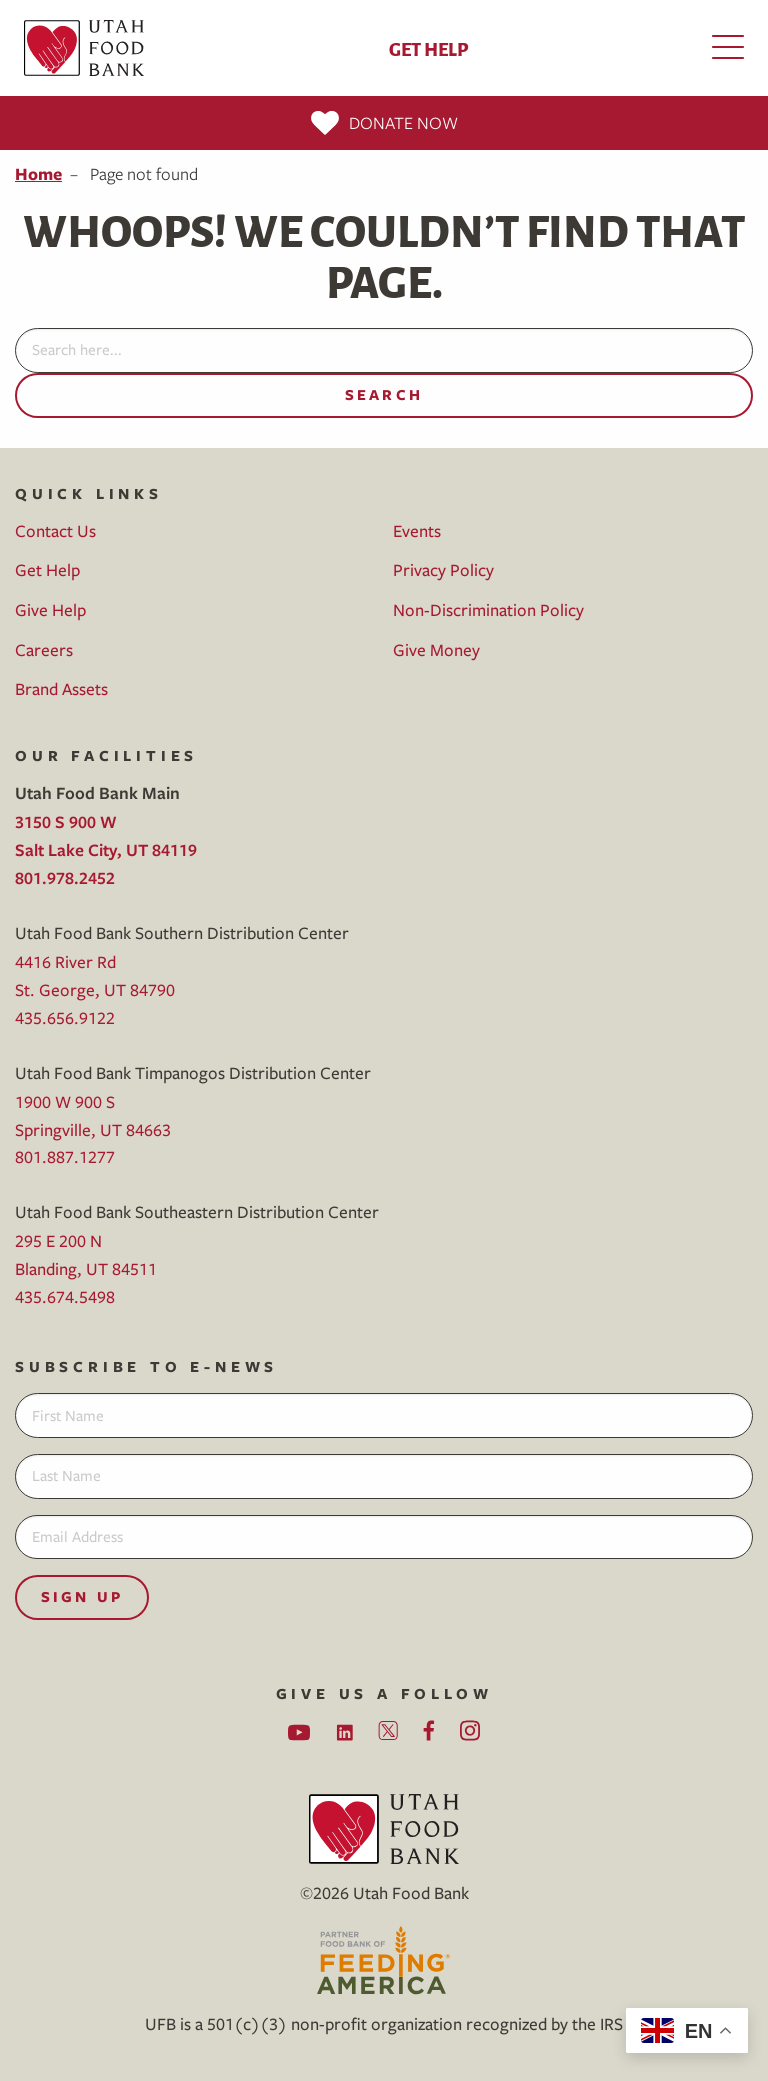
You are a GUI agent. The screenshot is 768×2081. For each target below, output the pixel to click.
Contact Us (55, 530)
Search (384, 394)
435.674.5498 (65, 1296)
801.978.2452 (65, 877)
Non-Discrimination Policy (488, 609)
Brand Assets (61, 688)
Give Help (50, 609)
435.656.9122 (65, 1017)
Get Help (428, 48)
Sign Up (82, 1596)
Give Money (436, 649)
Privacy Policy (443, 569)
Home (38, 173)
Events (417, 530)
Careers (44, 649)
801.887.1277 (65, 1156)
